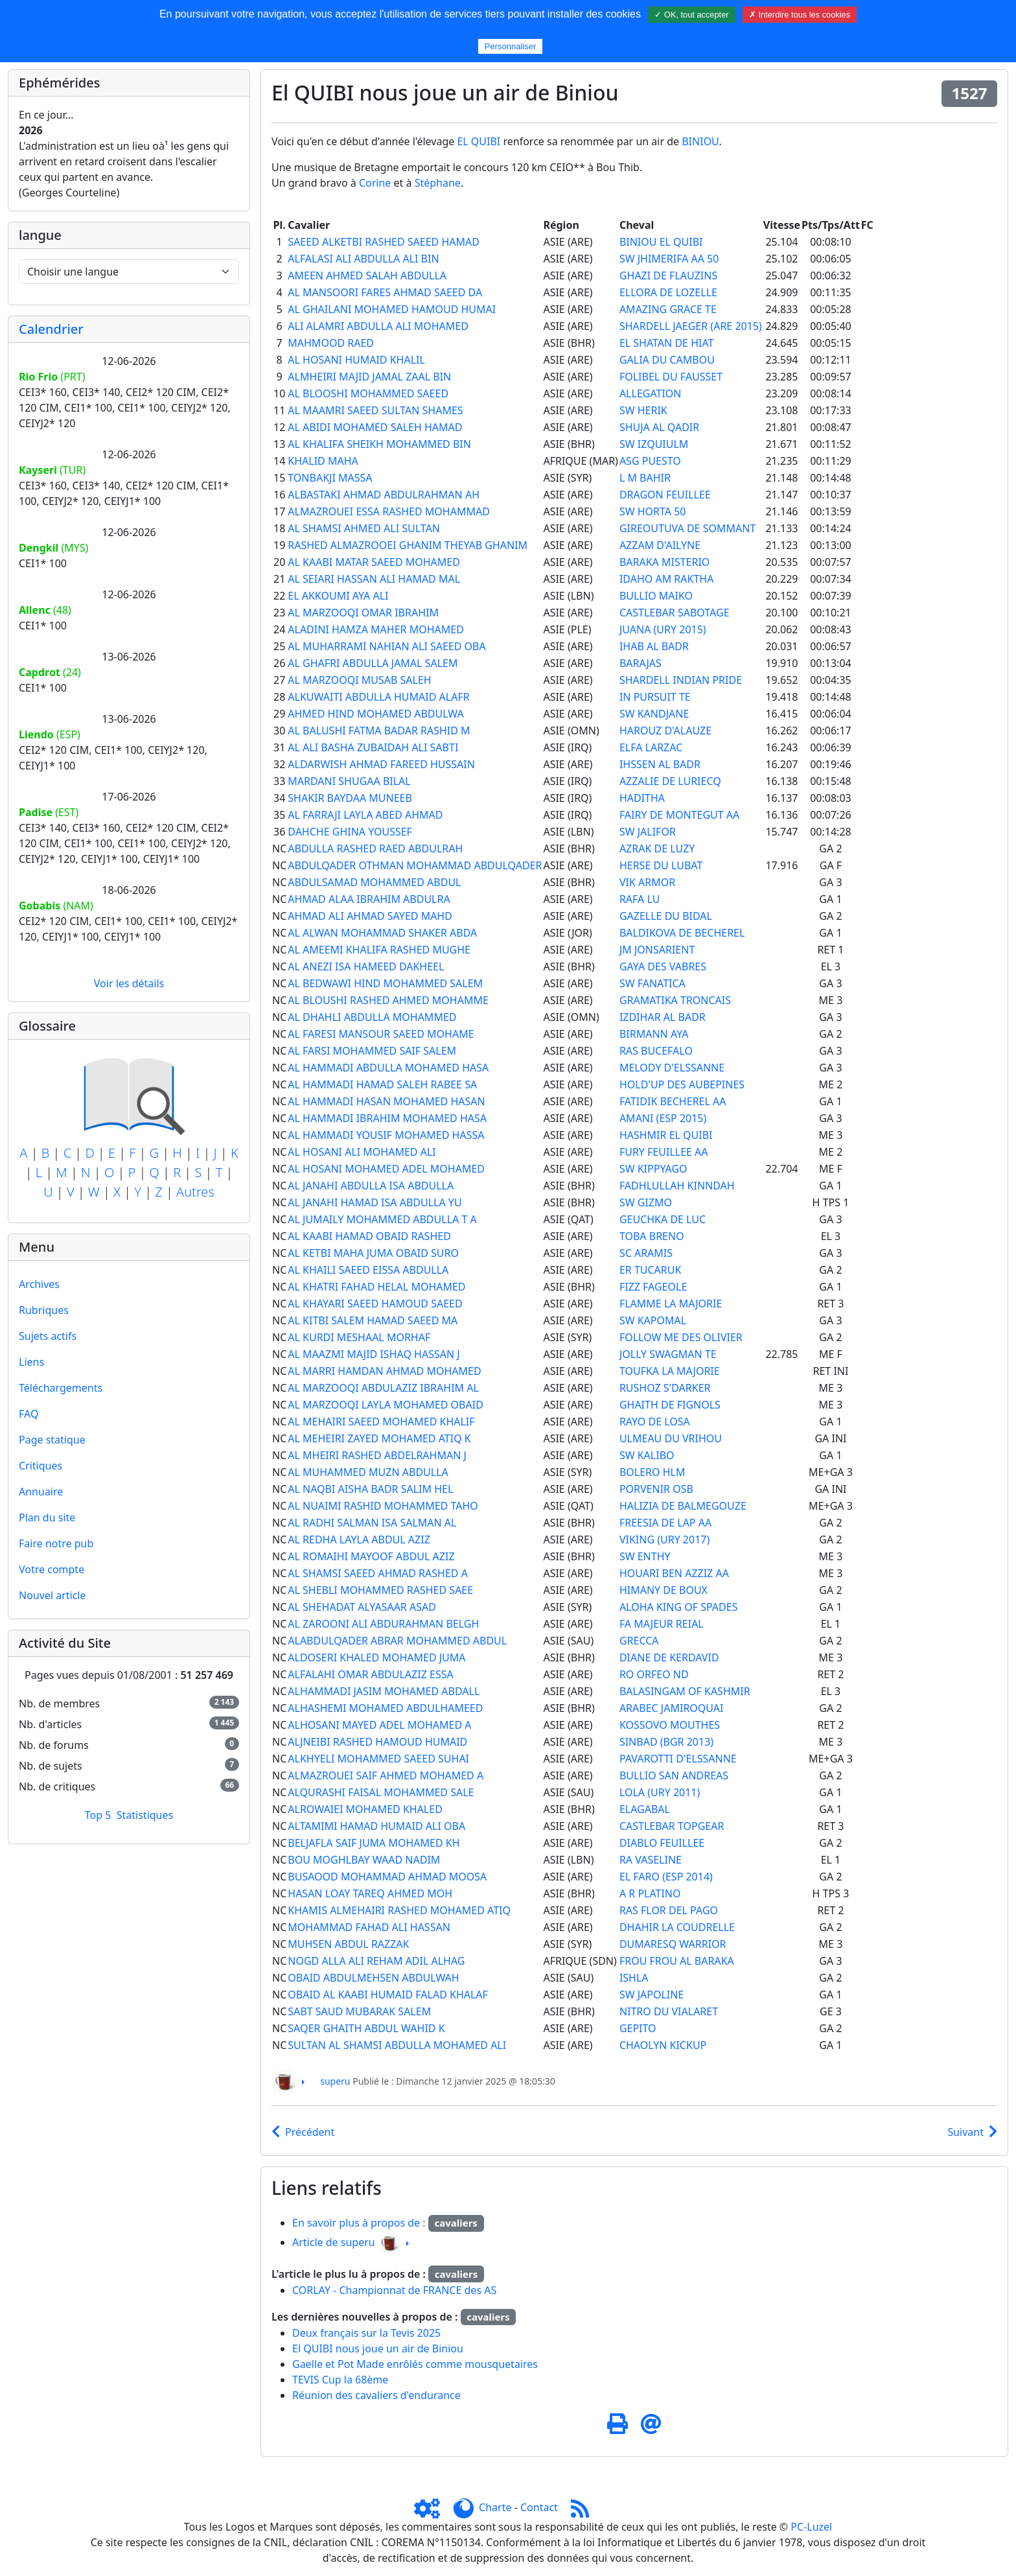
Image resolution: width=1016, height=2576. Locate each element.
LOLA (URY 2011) (659, 1792)
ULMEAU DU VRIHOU (670, 1438)
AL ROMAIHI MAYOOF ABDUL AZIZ (371, 1556)
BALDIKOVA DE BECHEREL (682, 933)
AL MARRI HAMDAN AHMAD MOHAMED (384, 1371)
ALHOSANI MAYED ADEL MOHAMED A (379, 1725)
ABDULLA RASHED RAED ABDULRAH (375, 848)
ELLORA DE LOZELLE (668, 292)
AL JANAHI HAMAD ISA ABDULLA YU (374, 1202)
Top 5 (98, 1815)
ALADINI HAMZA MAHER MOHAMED (376, 629)
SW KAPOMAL (652, 1320)
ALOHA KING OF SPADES (678, 1607)
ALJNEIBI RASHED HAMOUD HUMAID (377, 1742)
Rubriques (44, 1310)
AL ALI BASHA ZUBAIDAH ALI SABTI (373, 747)
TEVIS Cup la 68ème (340, 2379)
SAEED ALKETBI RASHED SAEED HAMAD (383, 242)
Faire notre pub (56, 1543)
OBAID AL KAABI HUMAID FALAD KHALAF (388, 1994)
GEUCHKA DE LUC (662, 1219)
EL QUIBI (478, 141)
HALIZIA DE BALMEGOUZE (682, 1506)
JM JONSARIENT (657, 950)
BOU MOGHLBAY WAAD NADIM (364, 1860)
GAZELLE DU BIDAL (665, 916)
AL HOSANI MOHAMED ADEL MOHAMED (386, 1169)
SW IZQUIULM (653, 444)
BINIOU (700, 141)
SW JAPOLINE (651, 1994)
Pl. (279, 225)
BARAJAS (640, 663)
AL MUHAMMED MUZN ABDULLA (368, 1472)
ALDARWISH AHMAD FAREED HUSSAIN (381, 764)
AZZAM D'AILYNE (659, 545)
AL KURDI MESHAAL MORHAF (359, 1337)
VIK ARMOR (647, 882)
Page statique (52, 1440)
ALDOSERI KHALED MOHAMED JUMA (376, 1657)
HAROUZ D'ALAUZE (665, 730)
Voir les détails (129, 983)
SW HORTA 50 (652, 511)
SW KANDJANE (654, 714)
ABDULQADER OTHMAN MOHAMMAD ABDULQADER (415, 865)
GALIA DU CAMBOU (667, 360)
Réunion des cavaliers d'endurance (376, 2395)
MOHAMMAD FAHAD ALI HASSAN (369, 1927)
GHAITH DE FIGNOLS (670, 1405)
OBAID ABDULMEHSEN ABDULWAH (373, 1978)
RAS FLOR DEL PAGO (668, 1910)
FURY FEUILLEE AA (663, 1152)
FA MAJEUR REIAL (661, 1624)
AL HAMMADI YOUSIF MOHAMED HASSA (386, 1135)
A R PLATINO (650, 1893)
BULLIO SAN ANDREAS (673, 1775)
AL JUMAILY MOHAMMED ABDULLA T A (382, 1219)
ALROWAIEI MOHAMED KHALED (365, 1809)
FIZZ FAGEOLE (653, 1287)
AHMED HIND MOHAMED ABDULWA (375, 714)
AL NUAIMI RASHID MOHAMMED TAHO (383, 1506)
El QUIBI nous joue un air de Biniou (377, 2348)
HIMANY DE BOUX (663, 1590)
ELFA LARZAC (650, 747)
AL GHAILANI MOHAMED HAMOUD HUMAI (392, 309)
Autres (195, 1191)
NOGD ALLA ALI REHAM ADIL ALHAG (376, 1961)
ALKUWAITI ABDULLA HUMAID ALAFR (378, 697)
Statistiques (145, 1815)
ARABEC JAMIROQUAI (671, 1708)
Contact (539, 2507)
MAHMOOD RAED (331, 343)
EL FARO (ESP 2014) (666, 1876)
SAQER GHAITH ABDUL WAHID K (366, 2028)
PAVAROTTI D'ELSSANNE (678, 1758)
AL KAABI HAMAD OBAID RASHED (369, 1236)
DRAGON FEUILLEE (665, 494)
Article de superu (333, 2242)
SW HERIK (643, 410)
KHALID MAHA (323, 461)
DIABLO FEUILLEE (661, 1843)
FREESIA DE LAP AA (665, 1523)
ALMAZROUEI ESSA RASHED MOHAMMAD (389, 511)
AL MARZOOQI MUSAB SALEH (359, 680)
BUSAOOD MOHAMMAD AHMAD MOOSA (387, 1876)
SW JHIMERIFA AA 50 (669, 259)
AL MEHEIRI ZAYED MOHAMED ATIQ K (379, 1438)
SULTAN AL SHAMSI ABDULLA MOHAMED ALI (397, 2045)
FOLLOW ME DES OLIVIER (681, 1337)
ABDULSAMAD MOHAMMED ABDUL (374, 882)
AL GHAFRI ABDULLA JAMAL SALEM (372, 663)
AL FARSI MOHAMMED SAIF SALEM (372, 1051)
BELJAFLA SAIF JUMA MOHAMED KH (373, 1843)
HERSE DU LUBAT (660, 865)
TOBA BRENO (651, 1236)
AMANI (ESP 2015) (662, 1118)
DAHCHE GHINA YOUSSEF (350, 832)
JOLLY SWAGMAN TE (668, 1354)
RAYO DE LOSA (654, 1421)
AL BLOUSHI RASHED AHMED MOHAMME (388, 1000)
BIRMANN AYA (654, 1034)
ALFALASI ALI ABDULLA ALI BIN (363, 259)
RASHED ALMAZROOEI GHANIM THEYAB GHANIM (407, 545)
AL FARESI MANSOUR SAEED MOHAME (381, 1034)
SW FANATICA (652, 983)
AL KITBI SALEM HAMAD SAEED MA (372, 1320)
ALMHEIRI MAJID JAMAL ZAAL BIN (369, 376)
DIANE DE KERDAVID (669, 1657)
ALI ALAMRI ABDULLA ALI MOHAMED (378, 326)
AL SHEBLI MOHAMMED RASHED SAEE (380, 1590)
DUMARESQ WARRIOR (672, 1944)
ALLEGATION (650, 393)
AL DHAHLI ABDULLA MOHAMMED (372, 1017)
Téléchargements (60, 1388)
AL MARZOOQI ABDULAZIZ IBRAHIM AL (383, 1388)
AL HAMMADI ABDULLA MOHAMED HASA (388, 1067)
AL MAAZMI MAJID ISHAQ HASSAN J (373, 1354)
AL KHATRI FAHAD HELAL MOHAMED (376, 1287)
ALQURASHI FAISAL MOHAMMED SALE (381, 1792)
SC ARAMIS (646, 1253)
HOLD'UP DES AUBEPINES (682, 1084)
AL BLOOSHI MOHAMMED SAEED (368, 393)
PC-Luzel (811, 2527)
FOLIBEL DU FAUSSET (670, 376)
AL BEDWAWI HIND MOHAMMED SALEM (385, 983)
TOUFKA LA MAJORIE (669, 1371)
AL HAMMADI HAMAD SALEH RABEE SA (382, 1084)
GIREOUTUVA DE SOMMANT (687, 528)
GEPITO (637, 2028)
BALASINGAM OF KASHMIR (684, 1691)
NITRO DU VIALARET (668, 2011)
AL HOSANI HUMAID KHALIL (356, 360)
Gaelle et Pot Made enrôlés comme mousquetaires (415, 2364)
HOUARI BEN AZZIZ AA (674, 1573)
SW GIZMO (645, 1202)
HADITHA (642, 798)
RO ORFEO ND (654, 1674)
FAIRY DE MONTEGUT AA (679, 815)
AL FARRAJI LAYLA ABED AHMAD (365, 815)
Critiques (40, 1465)
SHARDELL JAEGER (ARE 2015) (690, 326)
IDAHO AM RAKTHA (666, 579)
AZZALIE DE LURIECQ (670, 781)
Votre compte (51, 1569)
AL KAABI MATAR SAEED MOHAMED (374, 562)
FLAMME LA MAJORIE (670, 1303)
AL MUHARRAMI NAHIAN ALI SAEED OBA (386, 646)
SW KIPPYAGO (653, 1169)
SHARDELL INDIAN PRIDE (680, 680)
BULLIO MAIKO (656, 596)
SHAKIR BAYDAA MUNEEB (350, 798)
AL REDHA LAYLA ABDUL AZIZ (359, 1539)
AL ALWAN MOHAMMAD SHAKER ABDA (382, 933)
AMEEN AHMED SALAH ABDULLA (367, 275)
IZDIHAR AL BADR (662, 1017)
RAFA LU (639, 899)
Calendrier (51, 329)
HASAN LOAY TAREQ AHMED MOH (370, 1893)
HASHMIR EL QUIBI (666, 1135)
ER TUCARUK (650, 1270)
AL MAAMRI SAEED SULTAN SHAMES (375, 410)
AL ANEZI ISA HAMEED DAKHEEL (366, 966)
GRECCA (639, 1640)
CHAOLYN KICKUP (662, 2045)
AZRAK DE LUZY (657, 848)
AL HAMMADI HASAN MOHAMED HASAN (386, 1101)
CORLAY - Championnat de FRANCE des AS (394, 2290)
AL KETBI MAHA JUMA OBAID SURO (373, 1253)
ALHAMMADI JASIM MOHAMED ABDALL (383, 1691)
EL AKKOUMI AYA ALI (338, 596)
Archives (39, 1284)
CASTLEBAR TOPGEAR (671, 1826)
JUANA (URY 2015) (662, 629)
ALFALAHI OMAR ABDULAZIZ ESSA (370, 1674)
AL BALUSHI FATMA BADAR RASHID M (379, 730)
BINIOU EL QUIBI (661, 242)
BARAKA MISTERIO (664, 562)
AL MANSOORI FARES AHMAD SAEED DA (385, 292)
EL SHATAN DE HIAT (666, 343)
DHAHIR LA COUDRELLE (677, 1927)
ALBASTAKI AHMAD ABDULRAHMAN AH (383, 494)
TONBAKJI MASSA (330, 478)
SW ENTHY (645, 1556)
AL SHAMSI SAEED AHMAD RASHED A (378, 1573)
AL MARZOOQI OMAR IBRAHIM (363, 612)
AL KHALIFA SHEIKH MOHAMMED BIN (379, 444)
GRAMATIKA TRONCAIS (675, 1000)
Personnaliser (511, 46)
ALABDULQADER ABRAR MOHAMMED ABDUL (397, 1640)
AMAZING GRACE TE (668, 309)
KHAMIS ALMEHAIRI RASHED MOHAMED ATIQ (399, 1910)
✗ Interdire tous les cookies (799, 14)
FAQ (28, 1414)
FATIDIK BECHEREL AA (672, 1101)
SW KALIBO (647, 1455)
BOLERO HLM (652, 1472)
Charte (495, 2507)
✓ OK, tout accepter (691, 14)
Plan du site (47, 1517)
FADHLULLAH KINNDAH (677, 1185)
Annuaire (41, 1491)
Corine (375, 183)
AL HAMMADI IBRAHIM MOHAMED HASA (387, 1118)
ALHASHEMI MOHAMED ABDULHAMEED (385, 1708)
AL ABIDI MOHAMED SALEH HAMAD (375, 427)
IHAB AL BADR (654, 646)
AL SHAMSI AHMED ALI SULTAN (364, 528)
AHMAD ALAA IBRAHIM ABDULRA (369, 899)
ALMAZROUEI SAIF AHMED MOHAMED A (385, 1775)
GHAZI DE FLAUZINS (668, 275)
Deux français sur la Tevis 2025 (366, 2333)
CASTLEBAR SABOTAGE (674, 612)
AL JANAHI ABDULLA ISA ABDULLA (371, 1185)
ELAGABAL (644, 1809)
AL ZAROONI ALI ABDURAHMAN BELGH (383, 1624)
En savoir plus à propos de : (360, 2223)
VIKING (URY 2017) (664, 1539)
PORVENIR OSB (656, 1489)
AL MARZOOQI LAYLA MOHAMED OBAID (385, 1405)
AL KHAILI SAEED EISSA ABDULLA (368, 1270)
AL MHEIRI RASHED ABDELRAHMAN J (377, 1455)
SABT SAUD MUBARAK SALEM (359, 2011)
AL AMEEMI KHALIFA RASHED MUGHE (379, 950)
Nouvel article (52, 1595)
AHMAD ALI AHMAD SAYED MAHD (370, 916)
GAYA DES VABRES (662, 966)
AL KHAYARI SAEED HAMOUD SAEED (375, 1303)
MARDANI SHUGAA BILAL (349, 781)
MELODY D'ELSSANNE (671, 1067)
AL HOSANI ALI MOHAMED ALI (361, 1152)
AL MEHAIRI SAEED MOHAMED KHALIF (381, 1421)
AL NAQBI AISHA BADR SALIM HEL (370, 1489)
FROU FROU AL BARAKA (676, 1961)
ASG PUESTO (650, 461)
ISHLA (634, 1978)
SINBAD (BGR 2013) (666, 1742)
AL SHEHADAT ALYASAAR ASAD (362, 1607)
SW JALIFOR (647, 832)
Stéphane (438, 183)
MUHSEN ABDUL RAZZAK (348, 1944)
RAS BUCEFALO (656, 1051)
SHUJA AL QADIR (659, 427)
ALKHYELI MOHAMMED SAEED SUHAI (378, 1758)
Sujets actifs (47, 1336)
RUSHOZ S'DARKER (665, 1388)
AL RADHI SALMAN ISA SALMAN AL (372, 1523)
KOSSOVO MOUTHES (669, 1725)
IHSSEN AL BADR (659, 764)
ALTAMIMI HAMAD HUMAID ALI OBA (376, 1826)
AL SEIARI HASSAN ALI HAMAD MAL (374, 579)
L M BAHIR (645, 478)
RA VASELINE (650, 1860)
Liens (31, 1362)
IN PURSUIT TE (655, 697)
